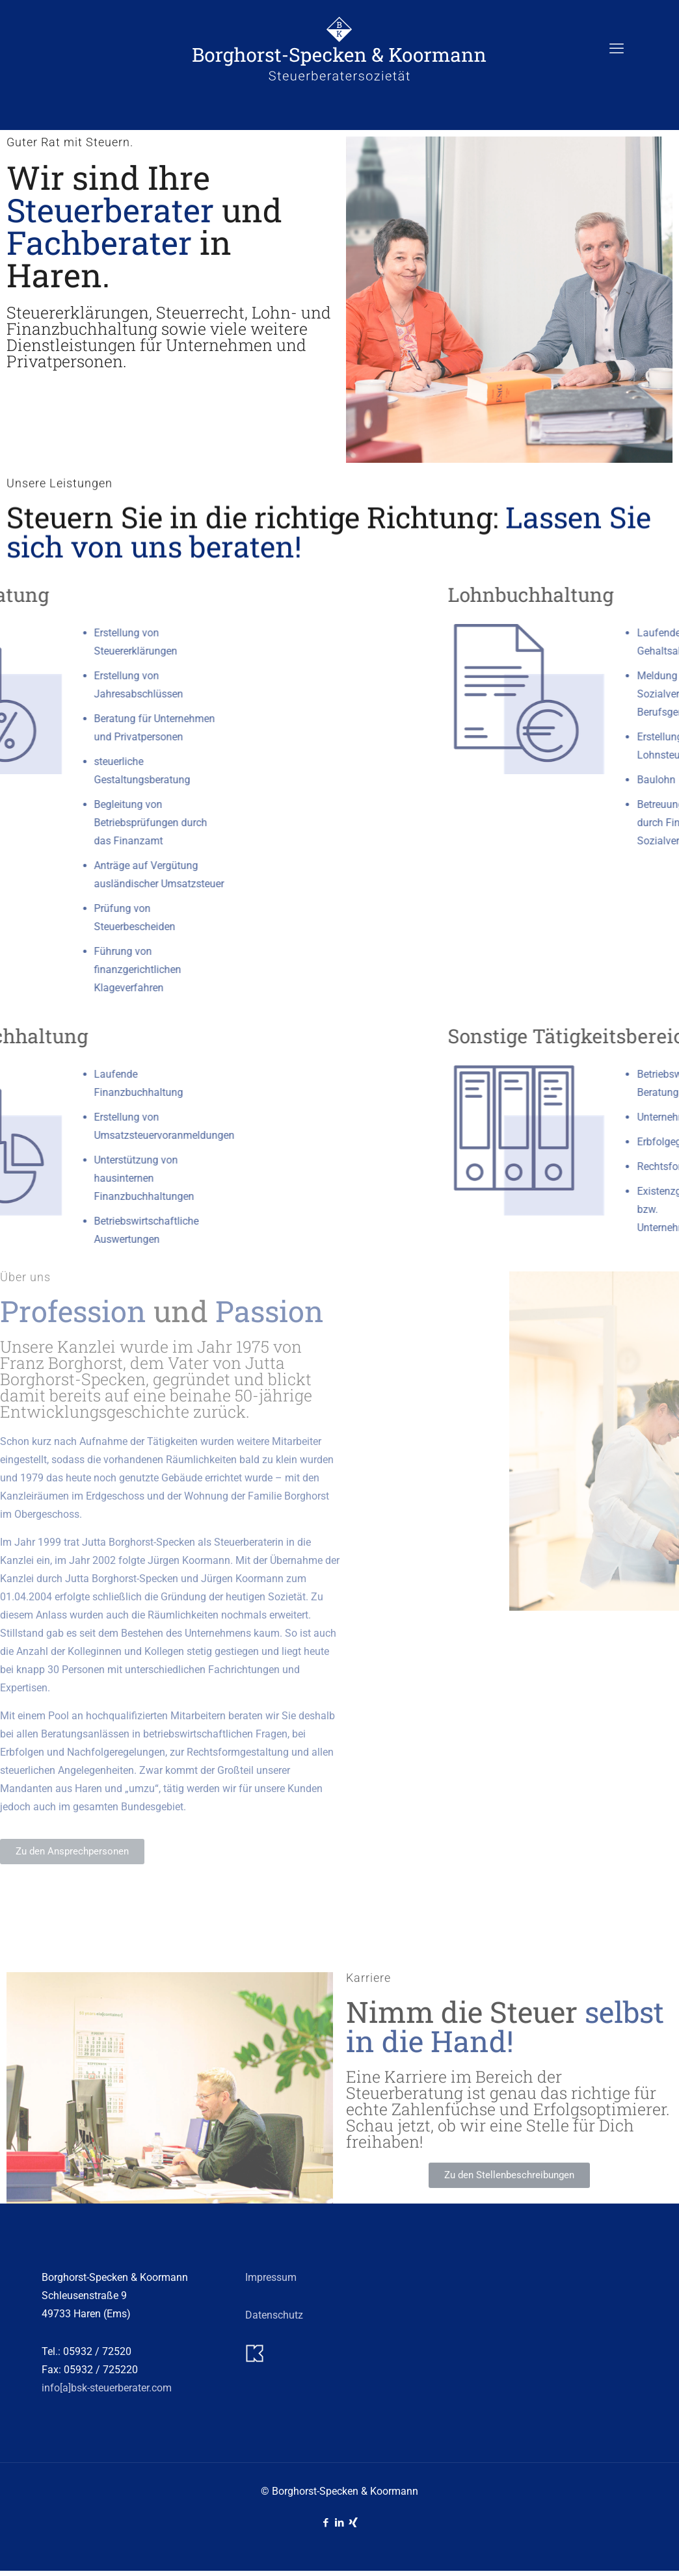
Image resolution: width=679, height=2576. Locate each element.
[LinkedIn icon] (340, 2523)
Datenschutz (274, 2315)
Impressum (271, 2277)
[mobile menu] (617, 49)
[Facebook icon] (326, 2523)
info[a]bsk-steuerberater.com (107, 2388)
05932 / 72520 (97, 2351)
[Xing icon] (353, 2523)
